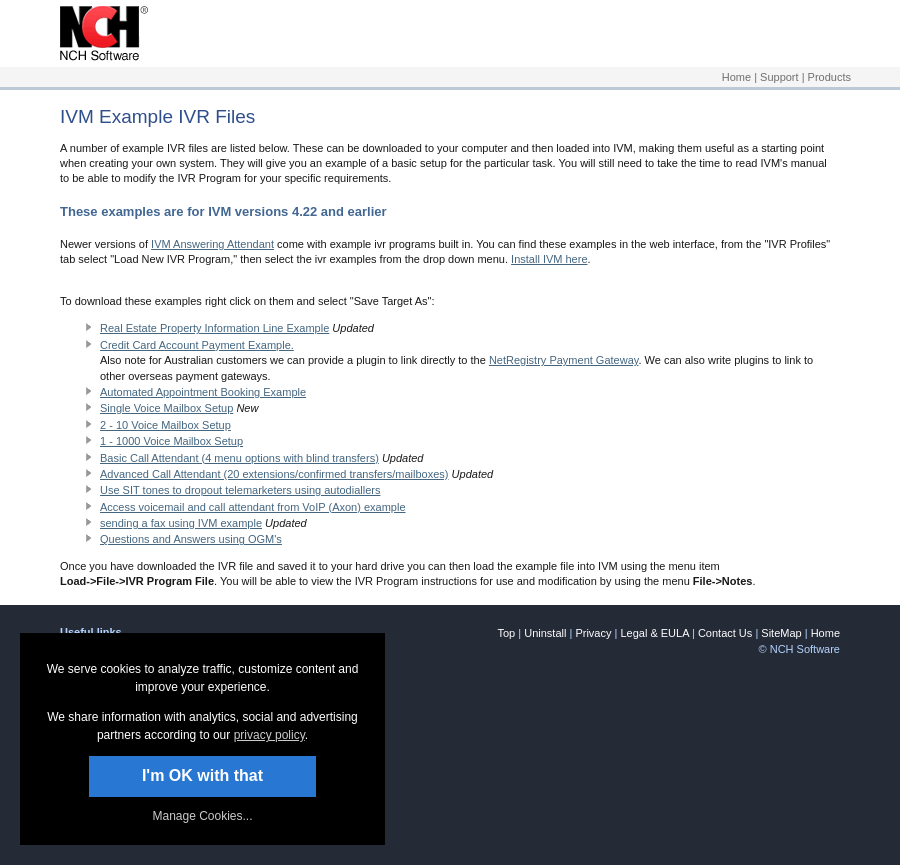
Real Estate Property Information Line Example (214, 328)
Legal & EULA (654, 633)
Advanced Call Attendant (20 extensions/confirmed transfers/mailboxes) (274, 474)
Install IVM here (549, 259)
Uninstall (545, 633)
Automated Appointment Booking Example (203, 392)
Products (829, 77)
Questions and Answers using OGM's (191, 539)
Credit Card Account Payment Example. (197, 345)
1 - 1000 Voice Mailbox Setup (171, 441)
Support (779, 77)
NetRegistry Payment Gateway (564, 360)
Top (506, 633)
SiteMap (781, 633)
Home (736, 77)
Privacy (593, 633)
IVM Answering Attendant (212, 244)
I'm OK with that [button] (202, 775)
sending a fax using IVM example (181, 523)
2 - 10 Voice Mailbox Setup (165, 425)
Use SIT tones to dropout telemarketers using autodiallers (240, 490)
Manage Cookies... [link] (202, 816)
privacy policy (269, 735)
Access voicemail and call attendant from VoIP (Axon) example (253, 507)
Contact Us (725, 633)
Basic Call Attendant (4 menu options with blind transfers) (239, 458)
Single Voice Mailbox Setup (166, 408)
